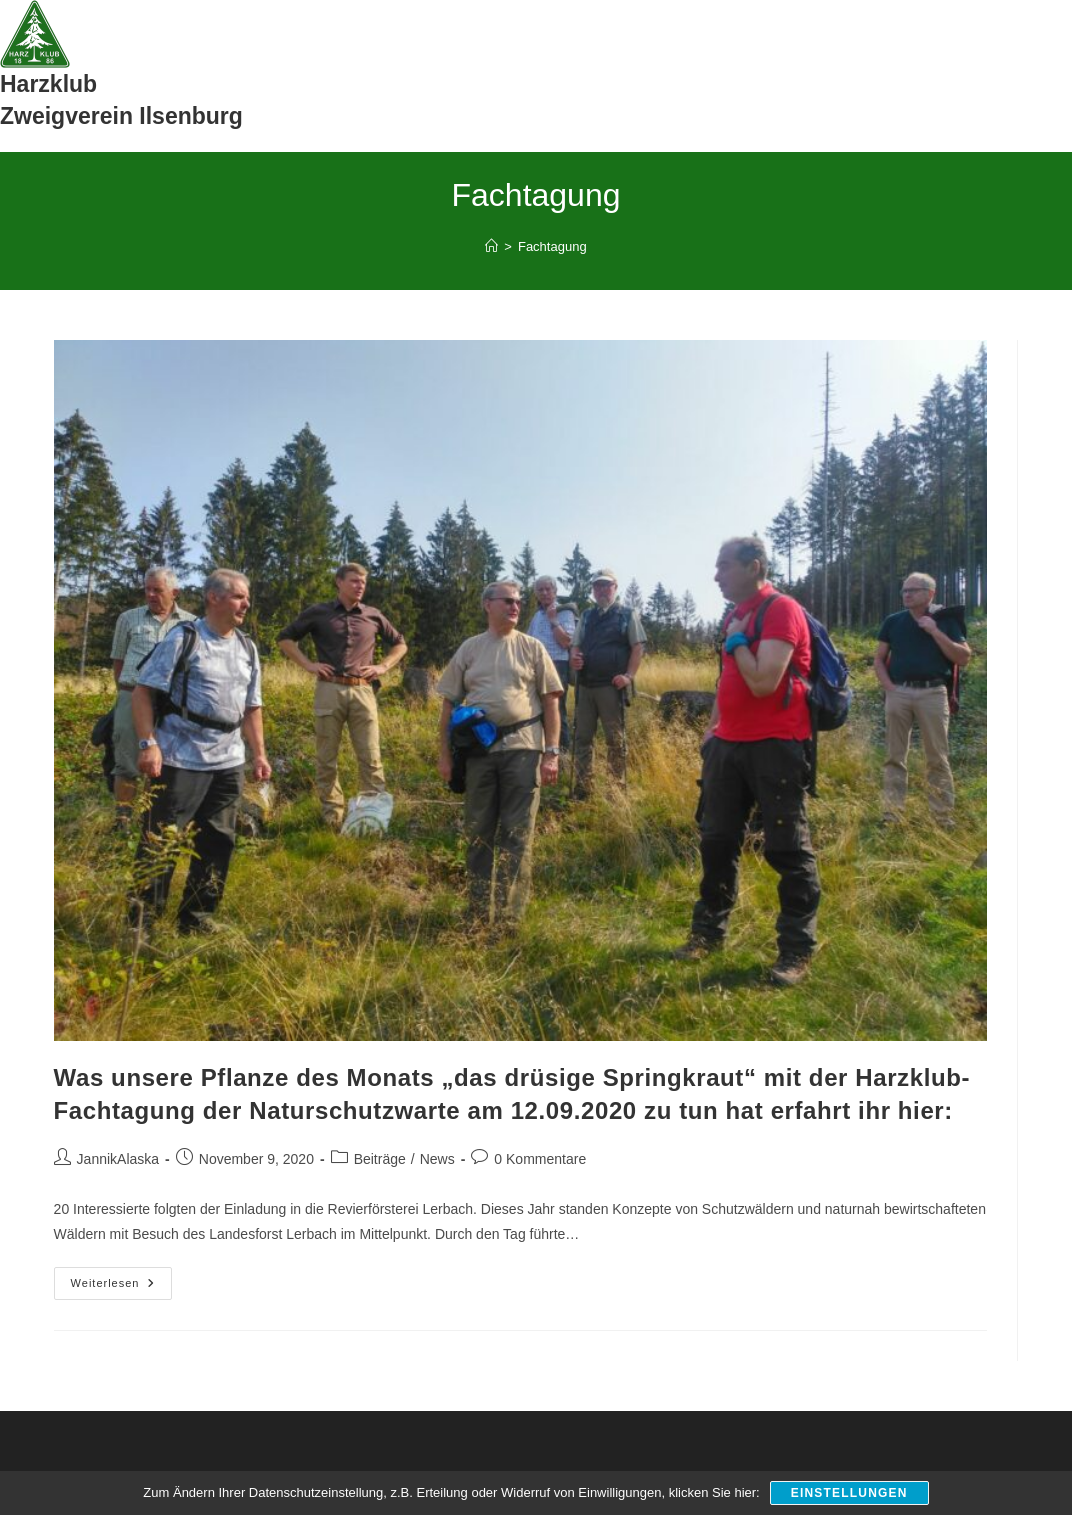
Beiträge (380, 1159)
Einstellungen (849, 1493)
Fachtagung (552, 246)
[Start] (491, 246)
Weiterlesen (122, 1288)
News (437, 1159)
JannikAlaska (118, 1159)
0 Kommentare (540, 1159)
